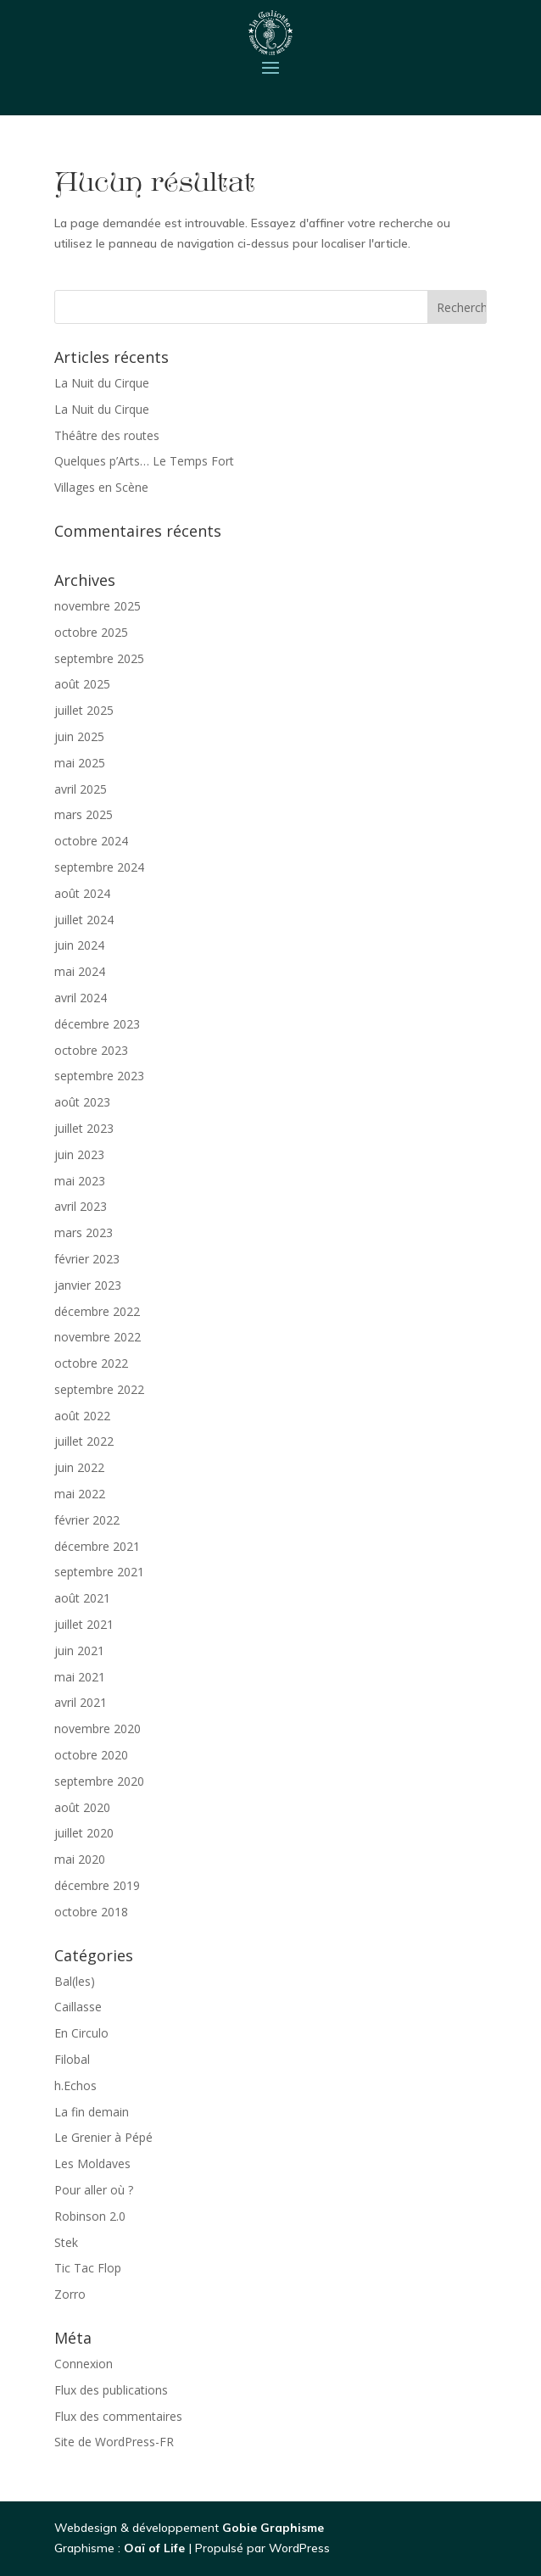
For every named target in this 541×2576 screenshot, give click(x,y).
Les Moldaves (92, 2163)
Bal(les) (74, 1981)
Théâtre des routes (106, 435)
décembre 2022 (97, 1311)
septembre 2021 (99, 1572)
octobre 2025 (91, 632)
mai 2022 (79, 1494)
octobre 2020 (91, 1755)
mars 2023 (83, 1232)
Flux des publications (111, 2390)
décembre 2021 (97, 1546)
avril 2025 (80, 789)
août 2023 (82, 1102)
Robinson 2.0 (89, 2216)
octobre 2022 (91, 1363)
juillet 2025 (84, 710)
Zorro (70, 2294)
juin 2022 (79, 1467)
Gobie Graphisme (273, 2527)
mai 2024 (79, 971)
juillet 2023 (84, 1128)
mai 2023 (79, 1181)
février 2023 (87, 1259)
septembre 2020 (99, 1781)
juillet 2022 (84, 1441)
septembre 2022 (99, 1389)
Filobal (72, 2059)
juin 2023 (79, 1154)
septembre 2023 (99, 1076)
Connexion (83, 2364)
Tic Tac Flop (87, 2268)
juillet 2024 (84, 920)
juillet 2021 (84, 1624)
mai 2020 (79, 1859)
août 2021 (82, 1598)
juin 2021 (79, 1650)
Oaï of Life (156, 2548)
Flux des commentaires (118, 2416)
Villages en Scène (101, 487)
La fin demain (91, 2112)
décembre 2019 (97, 1885)
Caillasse (78, 2007)
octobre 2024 (91, 841)
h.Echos (75, 2085)
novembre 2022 (97, 1337)
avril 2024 (80, 998)
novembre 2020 (97, 1728)
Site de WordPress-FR (114, 2442)
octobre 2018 (91, 1912)
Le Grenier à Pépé (103, 2137)
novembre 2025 (97, 606)
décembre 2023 (97, 1024)
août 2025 (82, 684)
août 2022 (82, 1416)
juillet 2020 (84, 1833)
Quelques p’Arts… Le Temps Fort (144, 461)
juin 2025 (79, 736)
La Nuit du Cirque (101, 383)
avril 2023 (80, 1206)
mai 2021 (79, 1677)
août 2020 (82, 1807)
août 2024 (82, 893)
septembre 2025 (99, 658)
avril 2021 (80, 1702)
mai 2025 (79, 763)
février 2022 (87, 1520)
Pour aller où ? (93, 2190)
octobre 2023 (91, 1050)
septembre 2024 (99, 867)
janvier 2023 (87, 1285)
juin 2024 (79, 945)
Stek (66, 2242)
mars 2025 (83, 814)
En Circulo (81, 2033)
